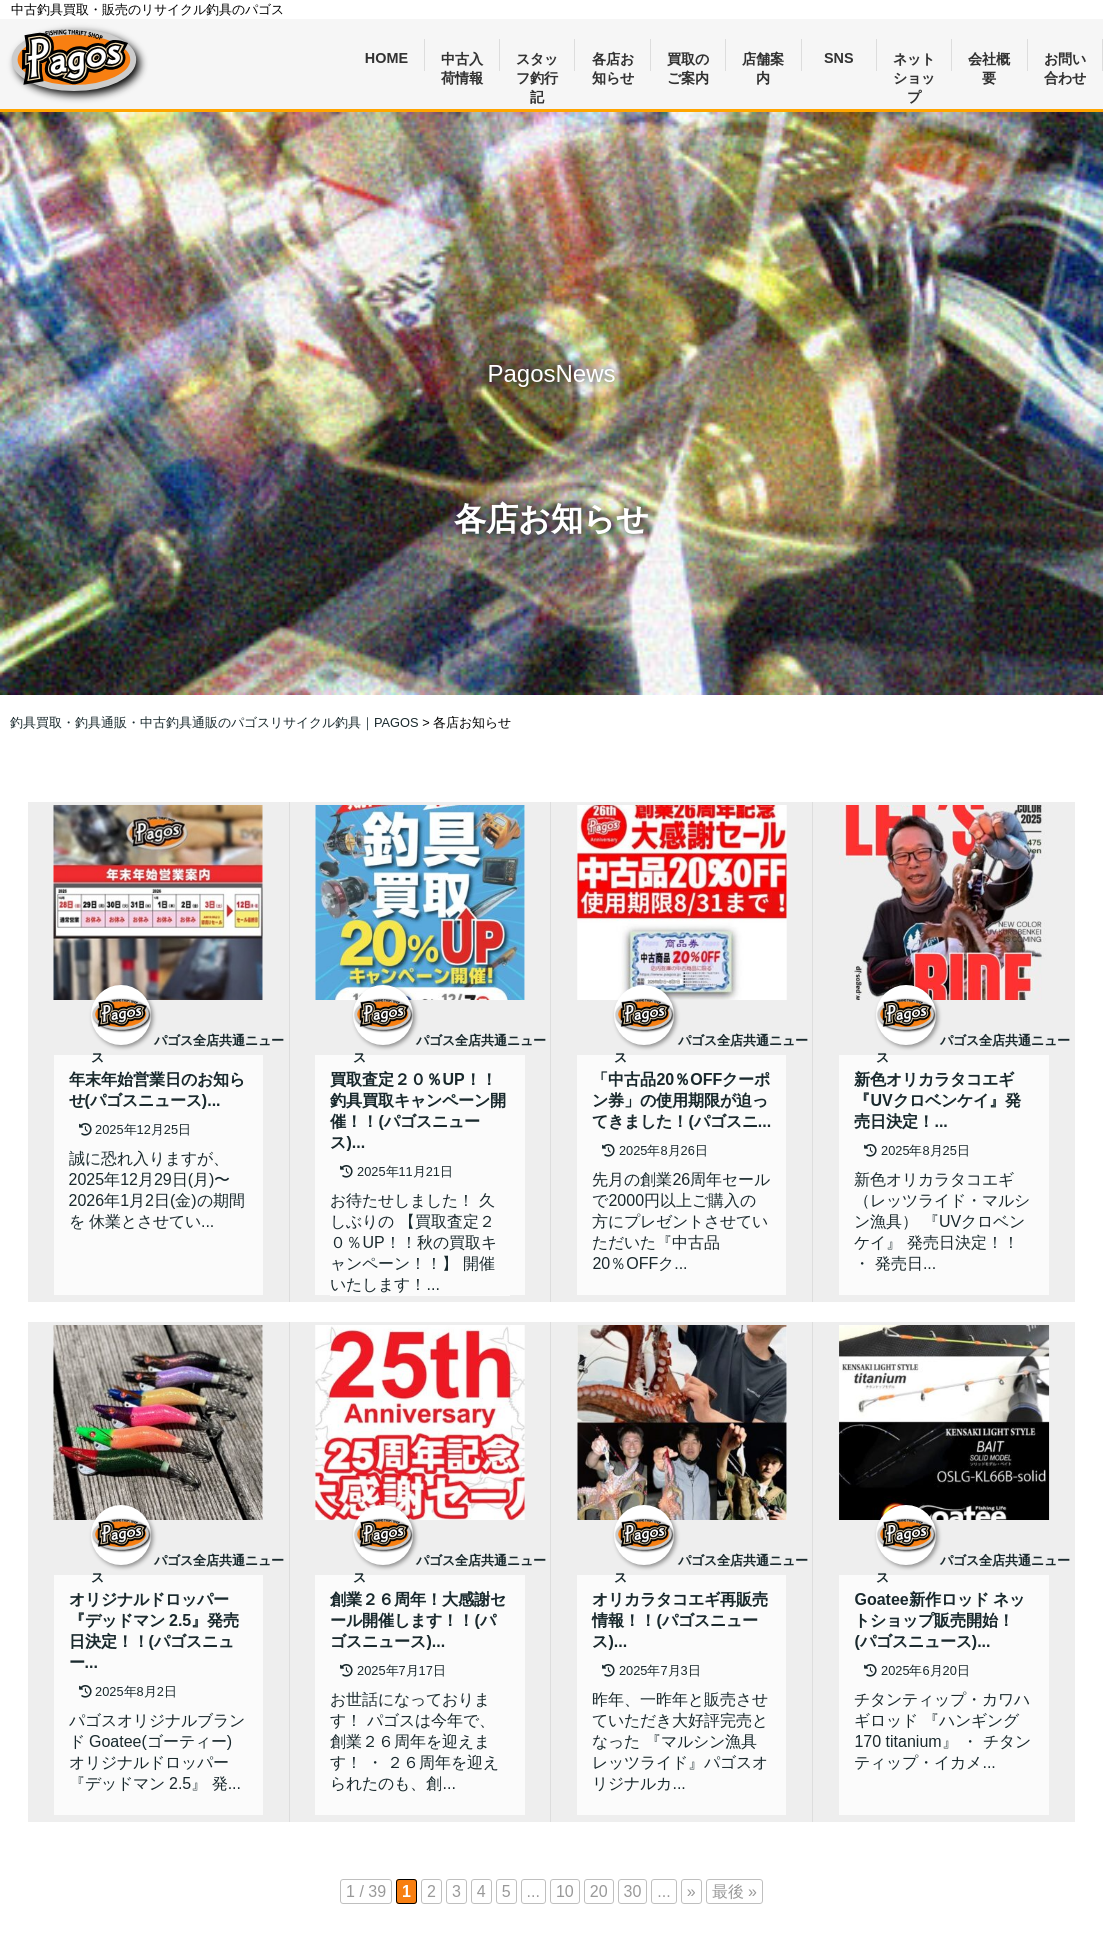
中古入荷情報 (462, 61)
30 (633, 1891)
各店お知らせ (613, 61)
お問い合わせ (1065, 61)
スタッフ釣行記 (537, 61)
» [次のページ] (691, 1891)
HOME (386, 58)
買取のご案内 (688, 61)
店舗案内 (763, 61)
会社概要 (989, 61)
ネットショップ (914, 61)
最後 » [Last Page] (734, 1891)
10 (565, 1891)
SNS (839, 58)
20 (599, 1891)
